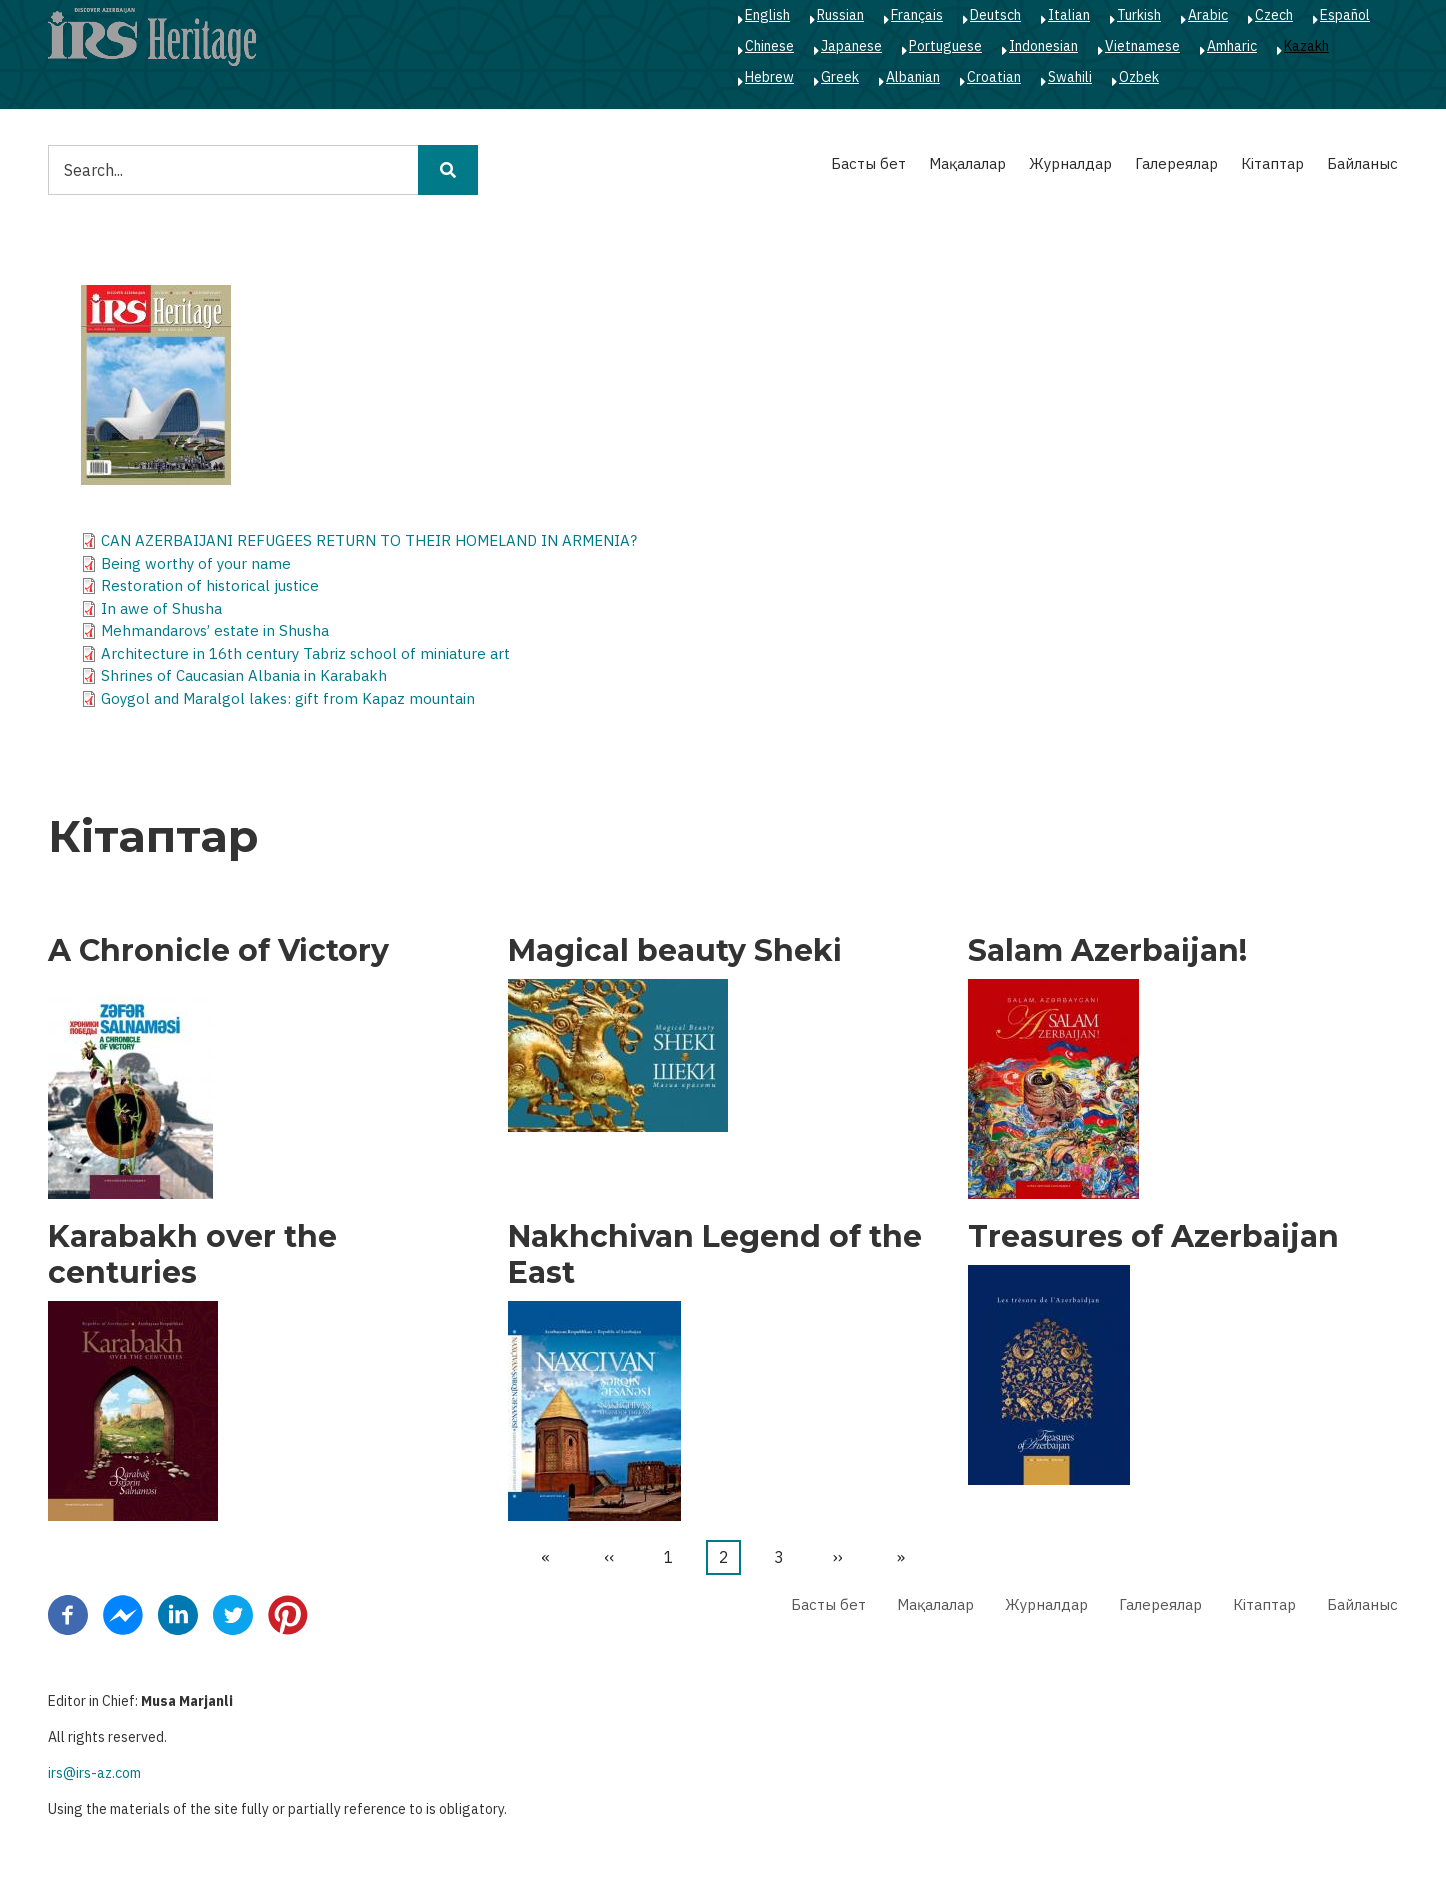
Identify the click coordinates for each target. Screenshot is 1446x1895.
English (767, 15)
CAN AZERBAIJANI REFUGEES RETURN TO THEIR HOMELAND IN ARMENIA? (369, 540)
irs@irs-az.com (94, 1773)
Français (917, 15)
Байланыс (1362, 163)
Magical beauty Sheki (675, 951)
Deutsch (995, 15)
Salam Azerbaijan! (1107, 951)
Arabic (1208, 15)
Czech (1274, 15)
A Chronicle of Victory (218, 951)
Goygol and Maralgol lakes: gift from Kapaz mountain (288, 698)
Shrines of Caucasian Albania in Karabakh (244, 675)
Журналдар (1070, 163)
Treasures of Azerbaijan (1153, 1237)
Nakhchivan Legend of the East (715, 1255)
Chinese (769, 46)
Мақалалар (967, 163)
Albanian (913, 77)
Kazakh (1306, 46)
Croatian (994, 77)
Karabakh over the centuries (192, 1255)
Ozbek (1139, 77)
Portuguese (945, 46)
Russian (840, 15)
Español (1345, 15)
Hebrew (769, 77)
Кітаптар (1272, 163)
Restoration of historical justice (210, 585)
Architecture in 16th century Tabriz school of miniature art (305, 653)
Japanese (851, 46)
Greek (840, 77)
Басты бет (868, 163)
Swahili (1070, 77)
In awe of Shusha (161, 608)
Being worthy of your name (196, 563)
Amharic (1232, 46)
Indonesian (1043, 46)
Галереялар (1176, 163)
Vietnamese (1142, 46)
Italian (1069, 15)
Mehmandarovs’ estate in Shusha (215, 630)
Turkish (1139, 15)
